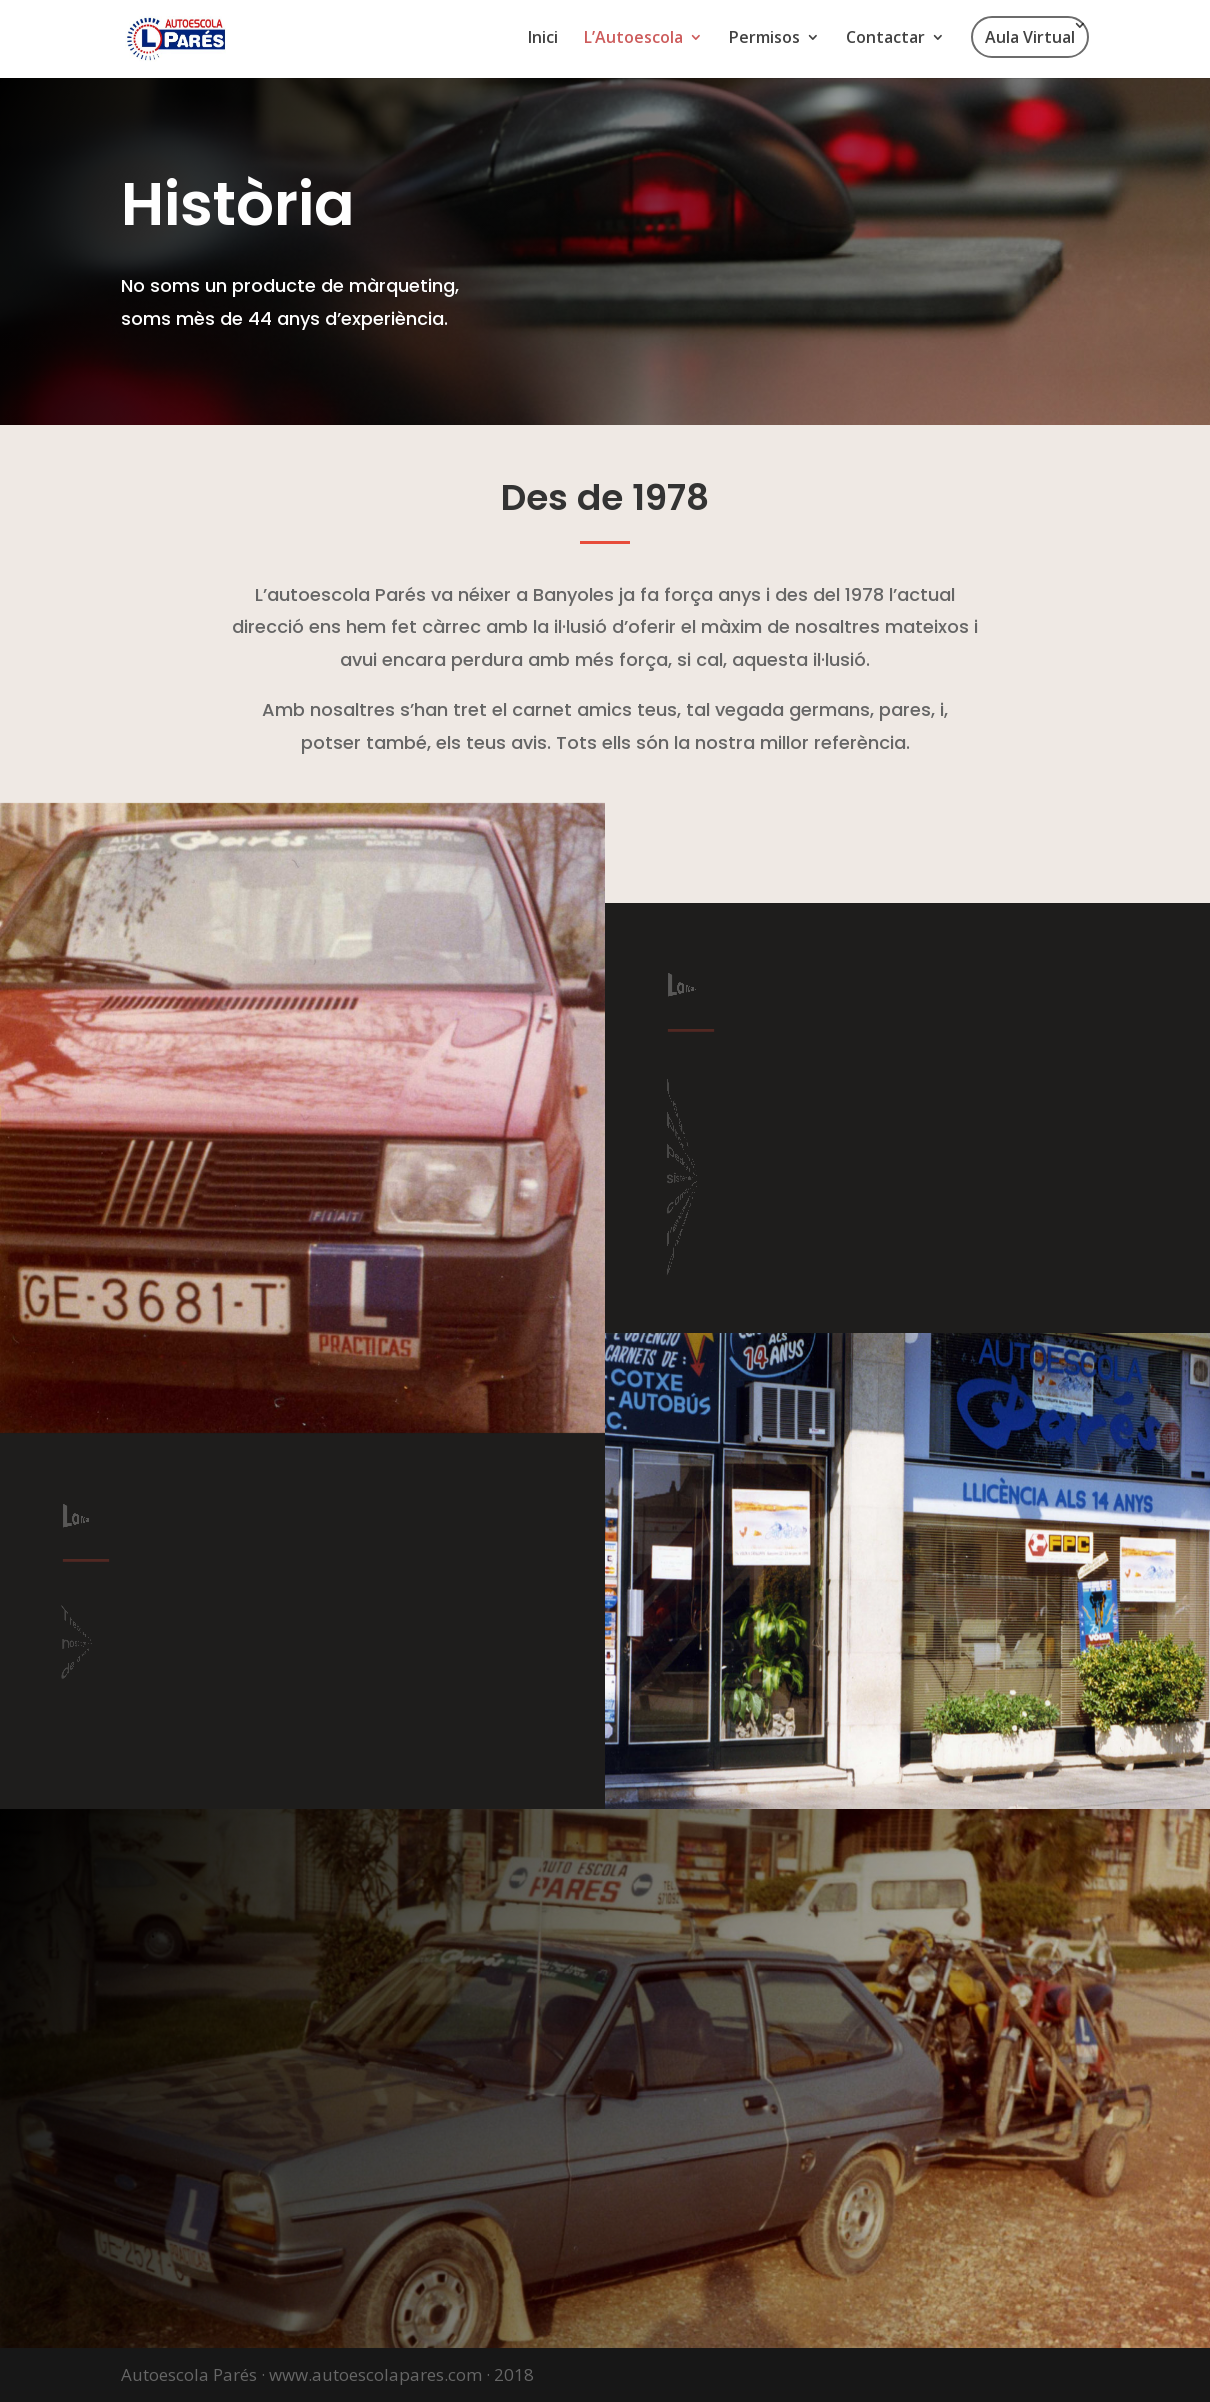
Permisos (764, 39)
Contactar (885, 39)
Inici (543, 39)
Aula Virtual (1030, 37)
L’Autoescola (633, 39)
